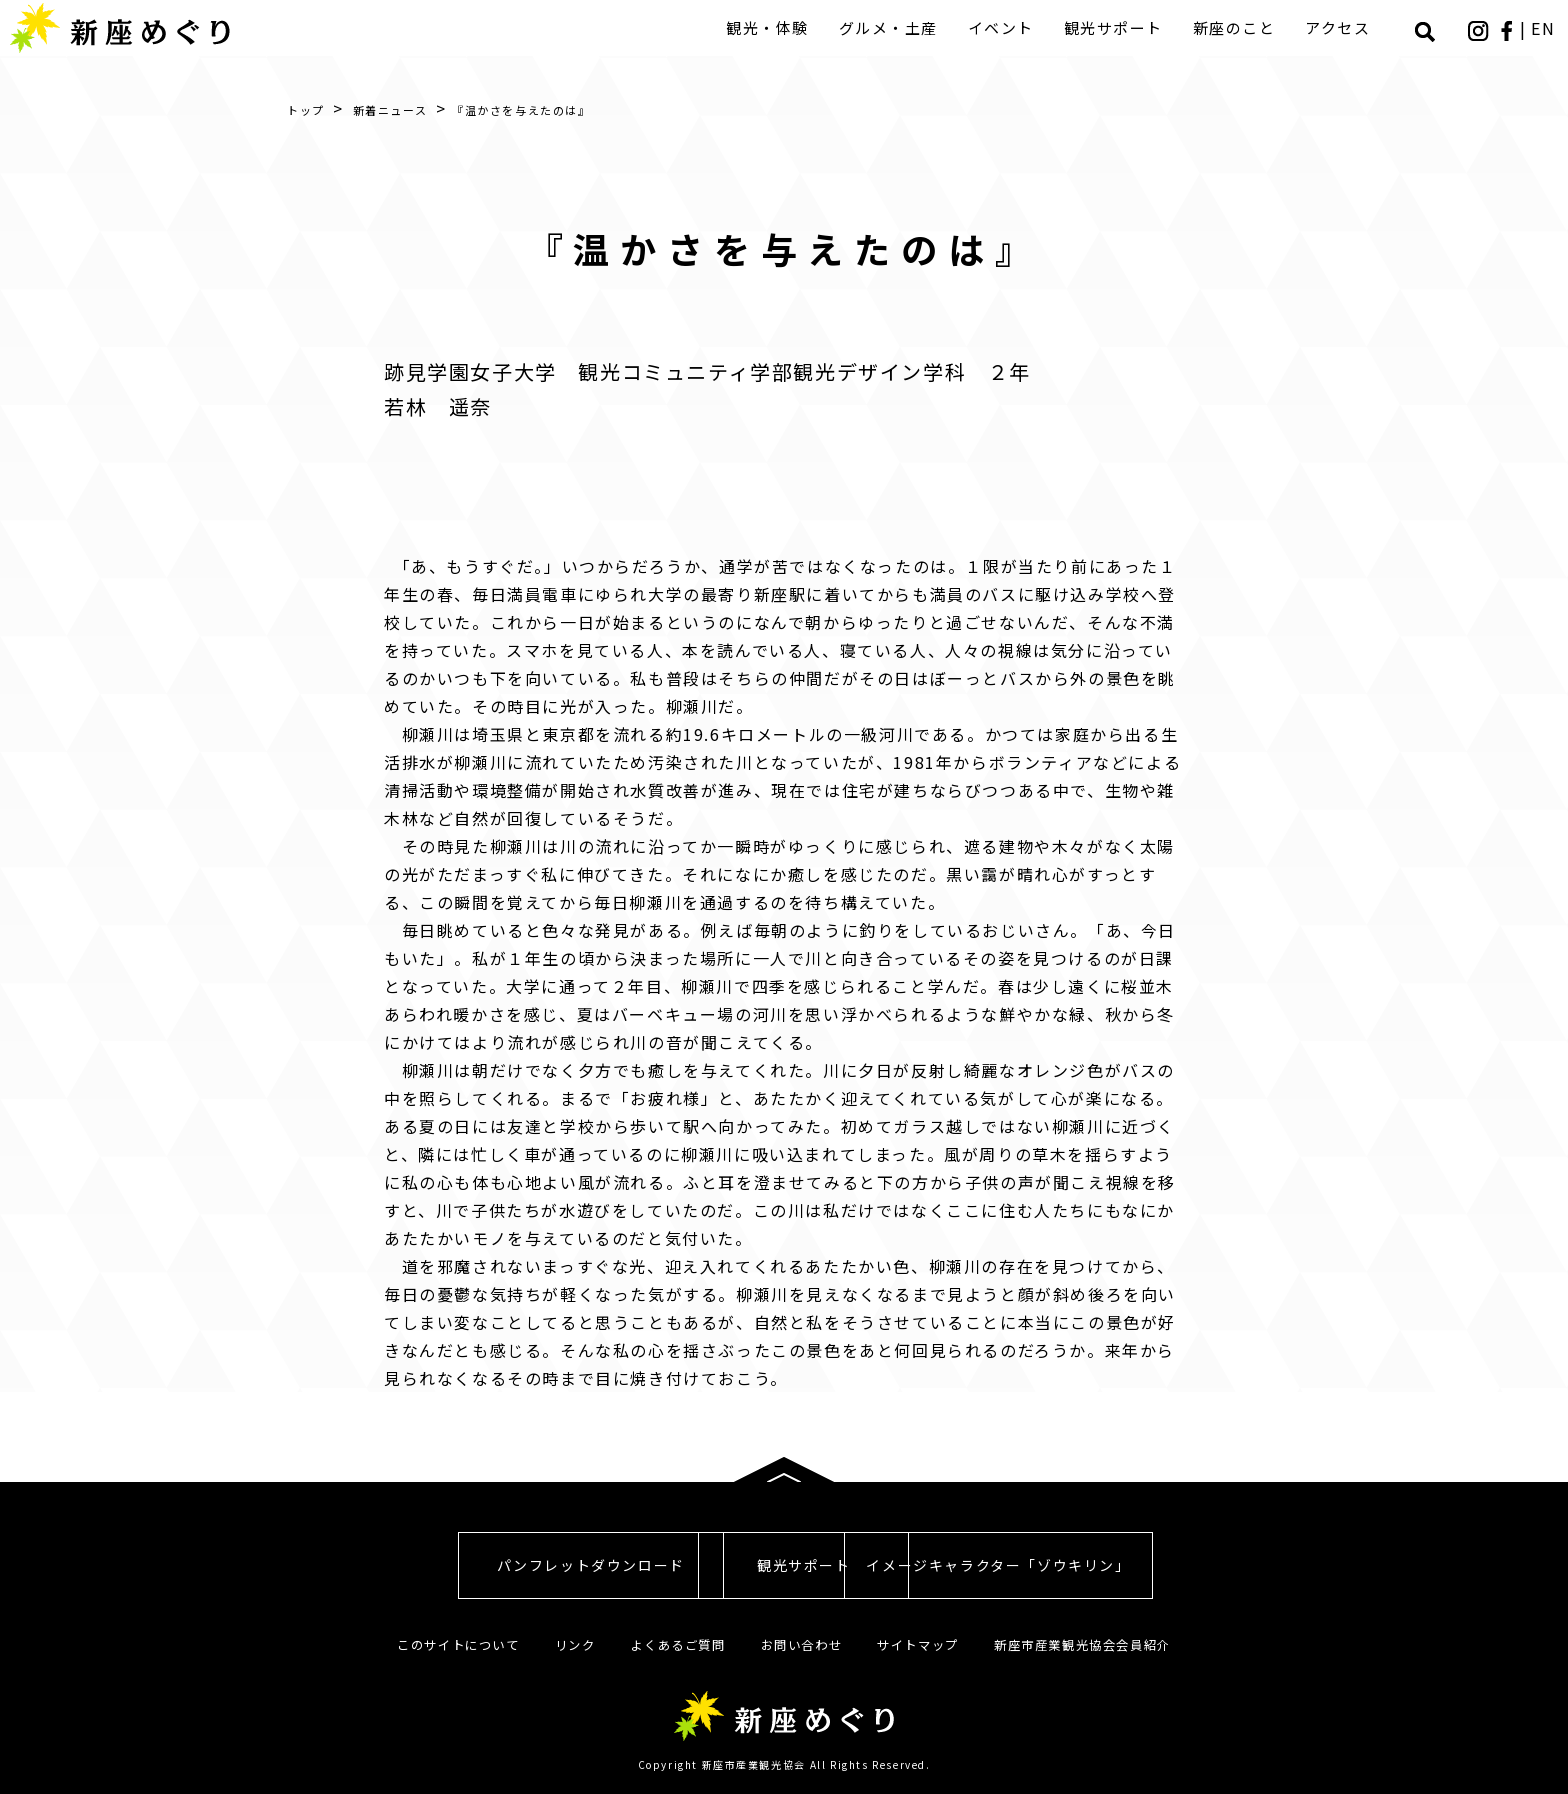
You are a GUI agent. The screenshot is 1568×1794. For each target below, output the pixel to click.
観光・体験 (773, 27)
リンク (564, 1644)
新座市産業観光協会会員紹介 (1098, 1644)
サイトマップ (924, 1644)
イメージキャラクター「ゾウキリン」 (1134, 1565)
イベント (1007, 27)
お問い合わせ (802, 1644)
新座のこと (1240, 27)
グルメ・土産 (894, 27)
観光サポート (1119, 27)
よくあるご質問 (671, 1644)
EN (1546, 28)
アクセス (1343, 27)
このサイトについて (440, 1644)
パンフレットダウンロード (434, 1565)
